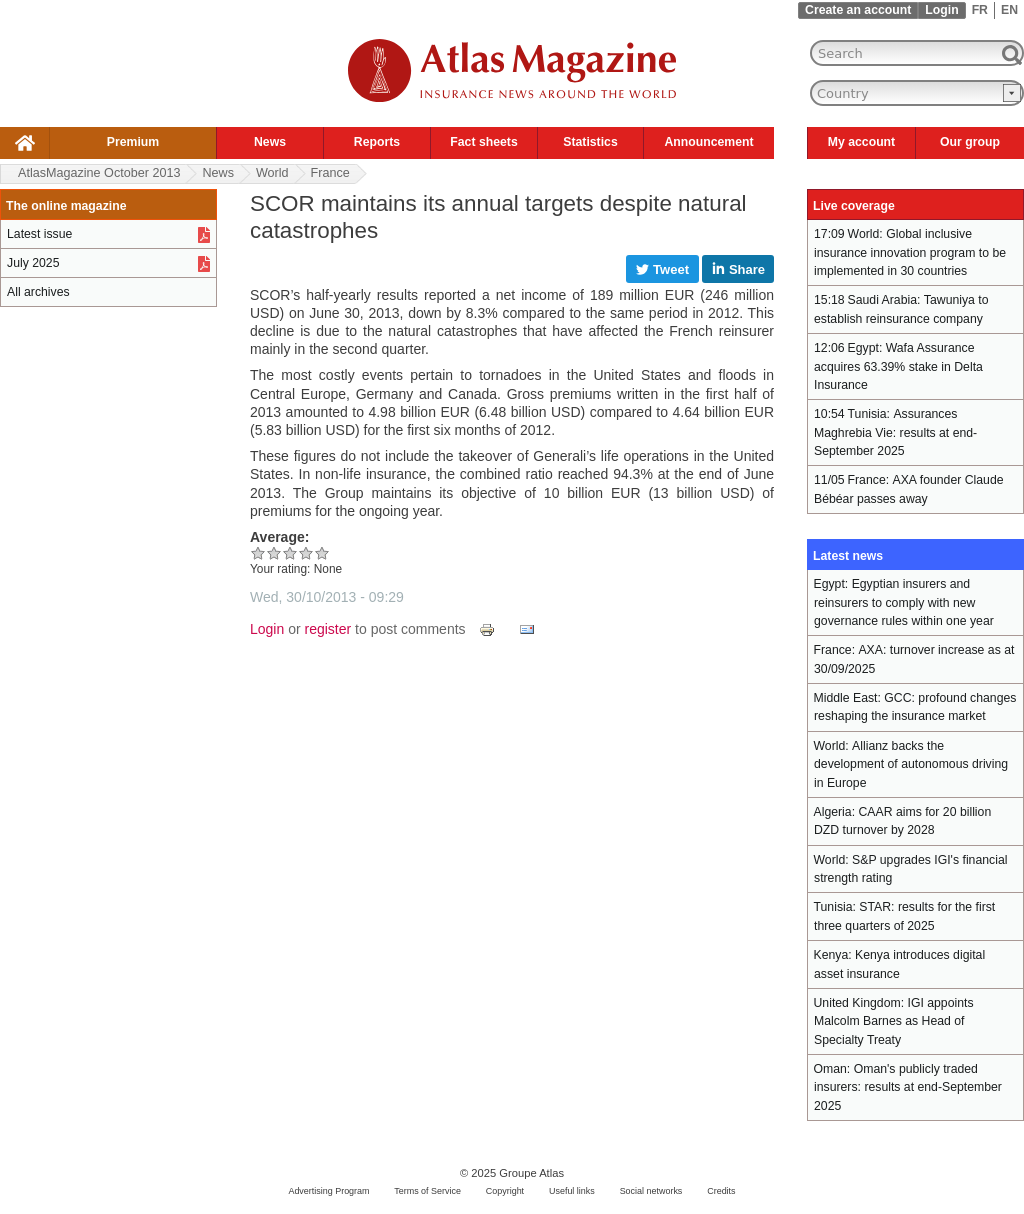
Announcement (708, 142)
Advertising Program (328, 1191)
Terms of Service (427, 1191)
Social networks (651, 1191)
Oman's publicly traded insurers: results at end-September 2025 (908, 1087)
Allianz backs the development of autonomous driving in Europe (911, 764)
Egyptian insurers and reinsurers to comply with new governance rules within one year (904, 602)
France (330, 173)
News (270, 142)
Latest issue (39, 234)
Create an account (858, 10)
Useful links (572, 1191)
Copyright (505, 1191)
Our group (970, 142)
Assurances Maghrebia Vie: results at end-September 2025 (895, 432)
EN (1009, 10)
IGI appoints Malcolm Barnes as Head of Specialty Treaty (894, 1021)
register (328, 629)
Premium (133, 142)
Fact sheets (483, 142)
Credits (721, 1191)
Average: (279, 537)
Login (941, 10)
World (272, 173)
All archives (38, 292)
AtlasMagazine (99, 173)
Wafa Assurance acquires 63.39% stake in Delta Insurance (898, 366)
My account (861, 142)
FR (980, 10)
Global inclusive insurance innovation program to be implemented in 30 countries (910, 252)
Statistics (590, 142)
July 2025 (33, 263)
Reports (377, 142)
